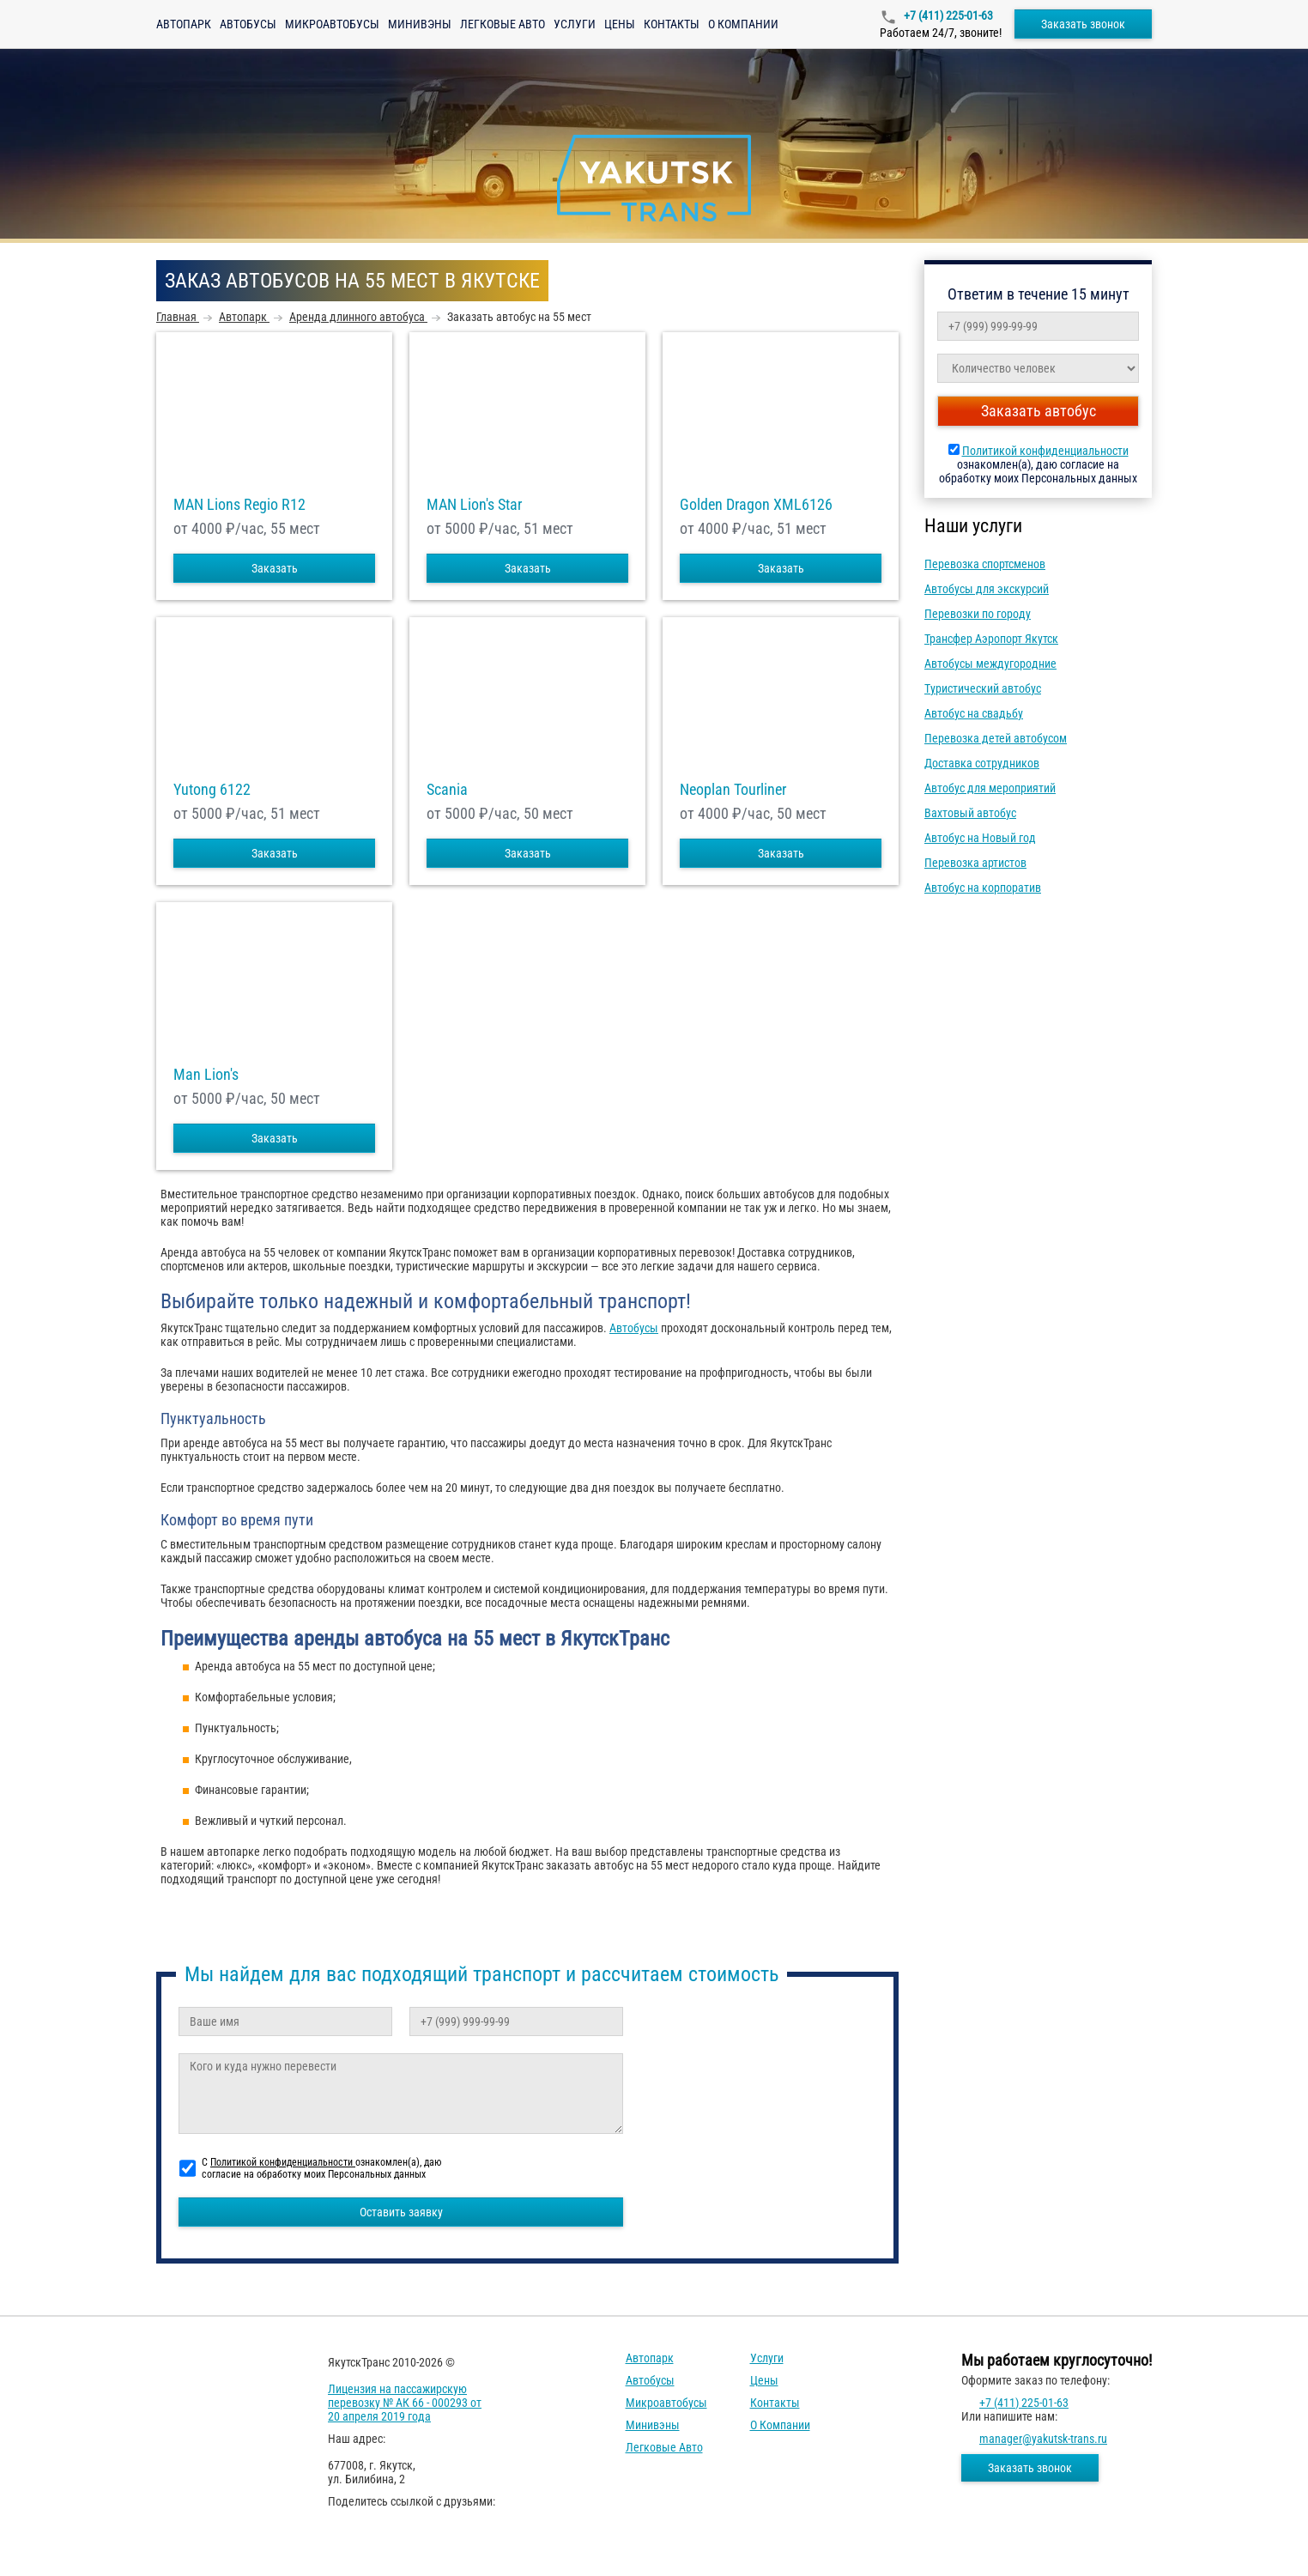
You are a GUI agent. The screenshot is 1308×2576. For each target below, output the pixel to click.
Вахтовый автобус (970, 813)
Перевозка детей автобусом (995, 738)
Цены (619, 24)
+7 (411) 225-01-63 (947, 15)
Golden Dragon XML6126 (756, 504)
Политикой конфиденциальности (1045, 451)
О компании (743, 24)
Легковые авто (502, 24)
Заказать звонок (1083, 24)
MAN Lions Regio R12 (239, 504)
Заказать (274, 568)
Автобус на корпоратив (982, 887)
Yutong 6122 (212, 789)
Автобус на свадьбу (973, 713)
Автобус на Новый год (980, 838)
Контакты (671, 24)
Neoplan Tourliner (733, 789)
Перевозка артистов (975, 863)
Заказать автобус (1038, 411)
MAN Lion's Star (474, 504)
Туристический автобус (982, 688)
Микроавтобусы (332, 24)
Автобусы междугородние (990, 663)
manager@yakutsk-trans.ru (1043, 2439)
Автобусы (248, 24)
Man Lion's (206, 1074)
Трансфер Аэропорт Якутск (991, 639)
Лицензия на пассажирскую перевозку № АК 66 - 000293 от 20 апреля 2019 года (404, 2402)
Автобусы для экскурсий (986, 589)
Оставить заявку (401, 2212)
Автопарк (183, 24)
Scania (447, 789)
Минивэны (419, 24)
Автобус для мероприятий (990, 788)
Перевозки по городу (977, 614)
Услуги (575, 24)
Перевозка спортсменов (984, 564)
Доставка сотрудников (981, 763)
